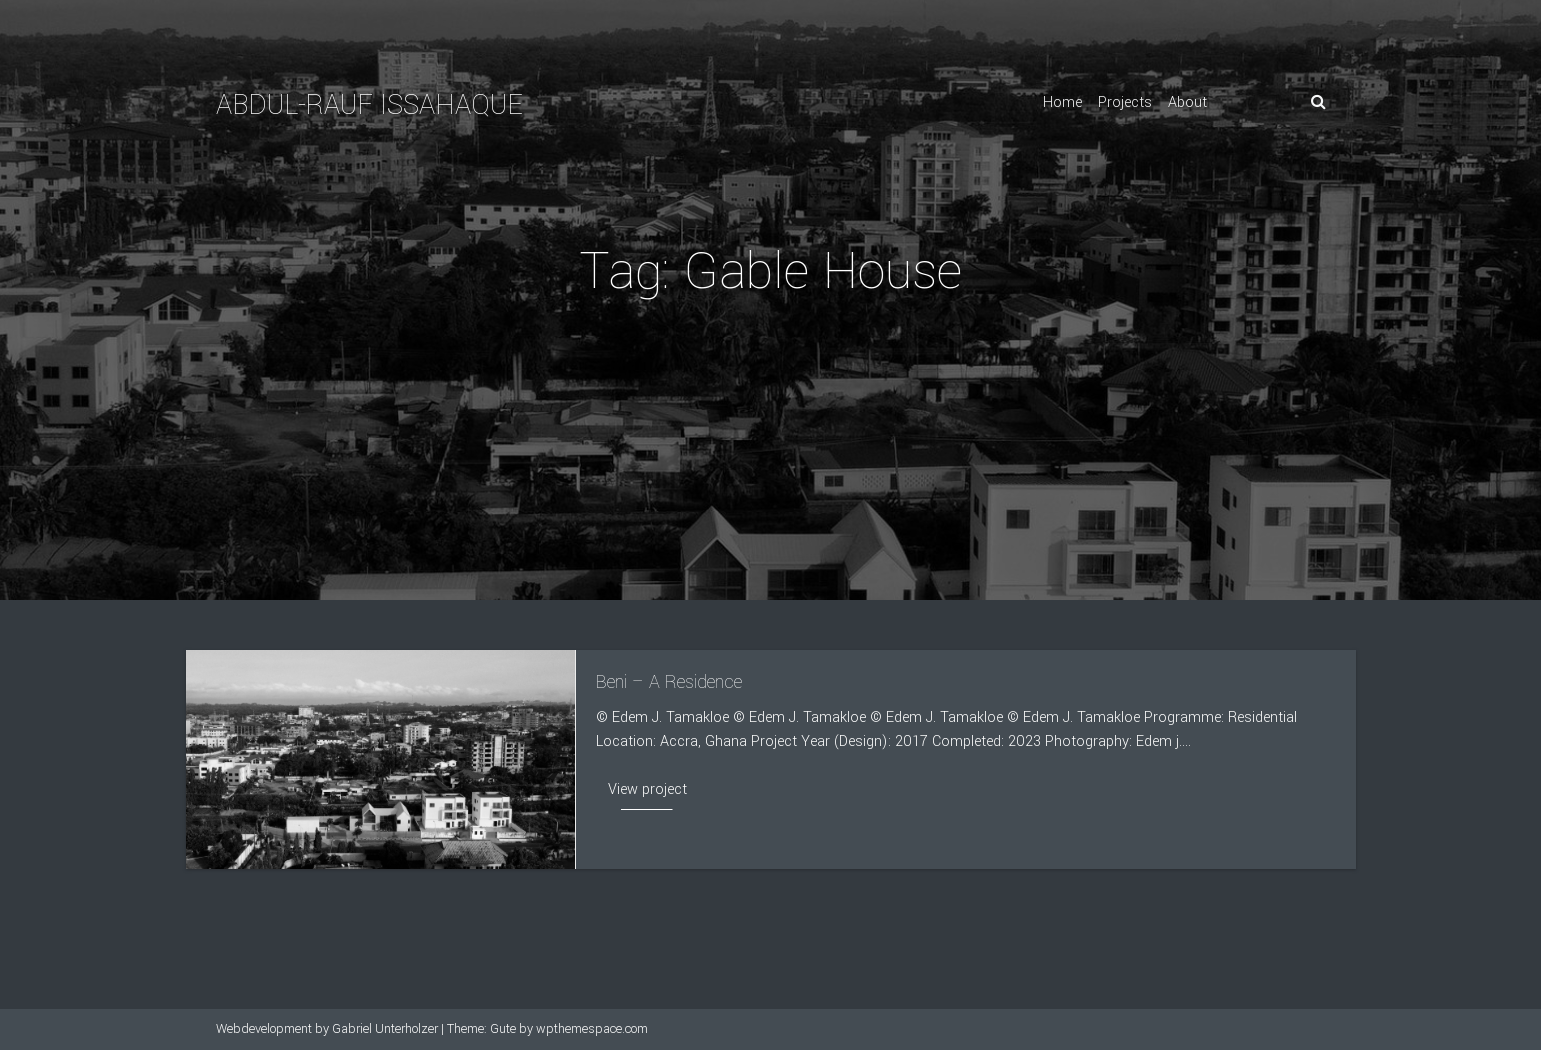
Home (1062, 102)
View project (647, 789)
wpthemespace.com (592, 1029)
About (1187, 102)
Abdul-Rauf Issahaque (369, 105)
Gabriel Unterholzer (385, 1029)
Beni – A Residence (669, 682)
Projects (1125, 102)
